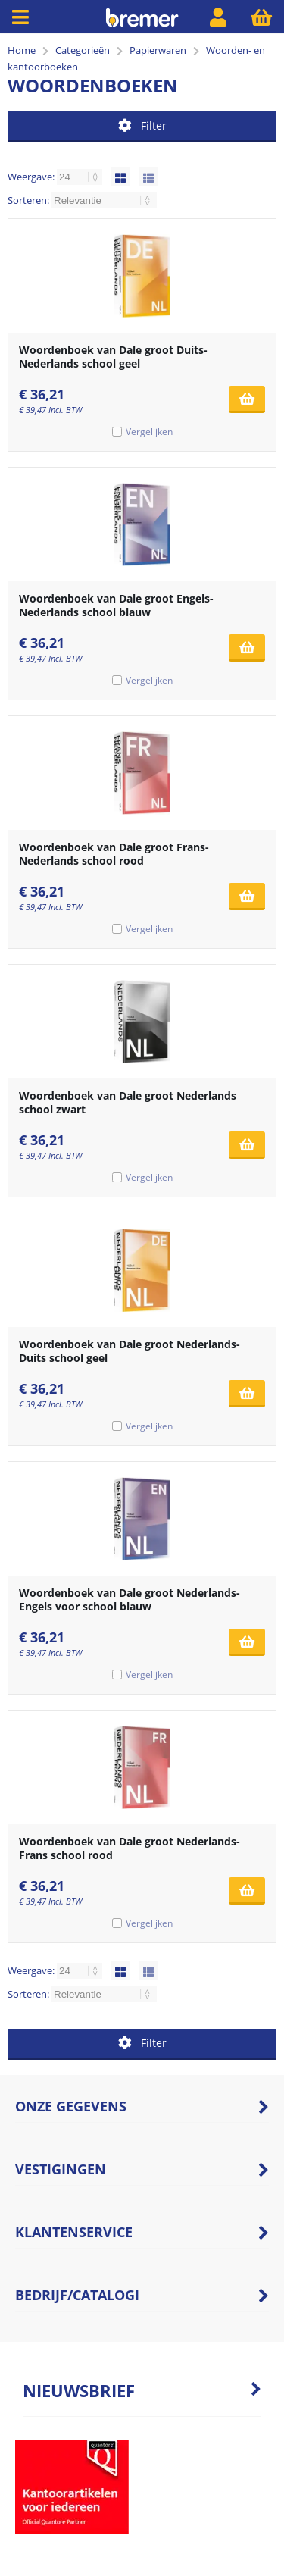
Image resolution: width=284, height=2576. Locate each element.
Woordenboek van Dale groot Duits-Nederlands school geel (113, 357)
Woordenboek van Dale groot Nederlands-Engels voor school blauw (129, 1599)
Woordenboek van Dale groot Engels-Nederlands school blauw (116, 605)
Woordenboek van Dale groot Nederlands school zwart (127, 1102)
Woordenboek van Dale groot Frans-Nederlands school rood (114, 854)
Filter (142, 125)
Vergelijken (149, 431)
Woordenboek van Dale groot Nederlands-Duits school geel (129, 1351)
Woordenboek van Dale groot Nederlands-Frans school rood (129, 1848)
